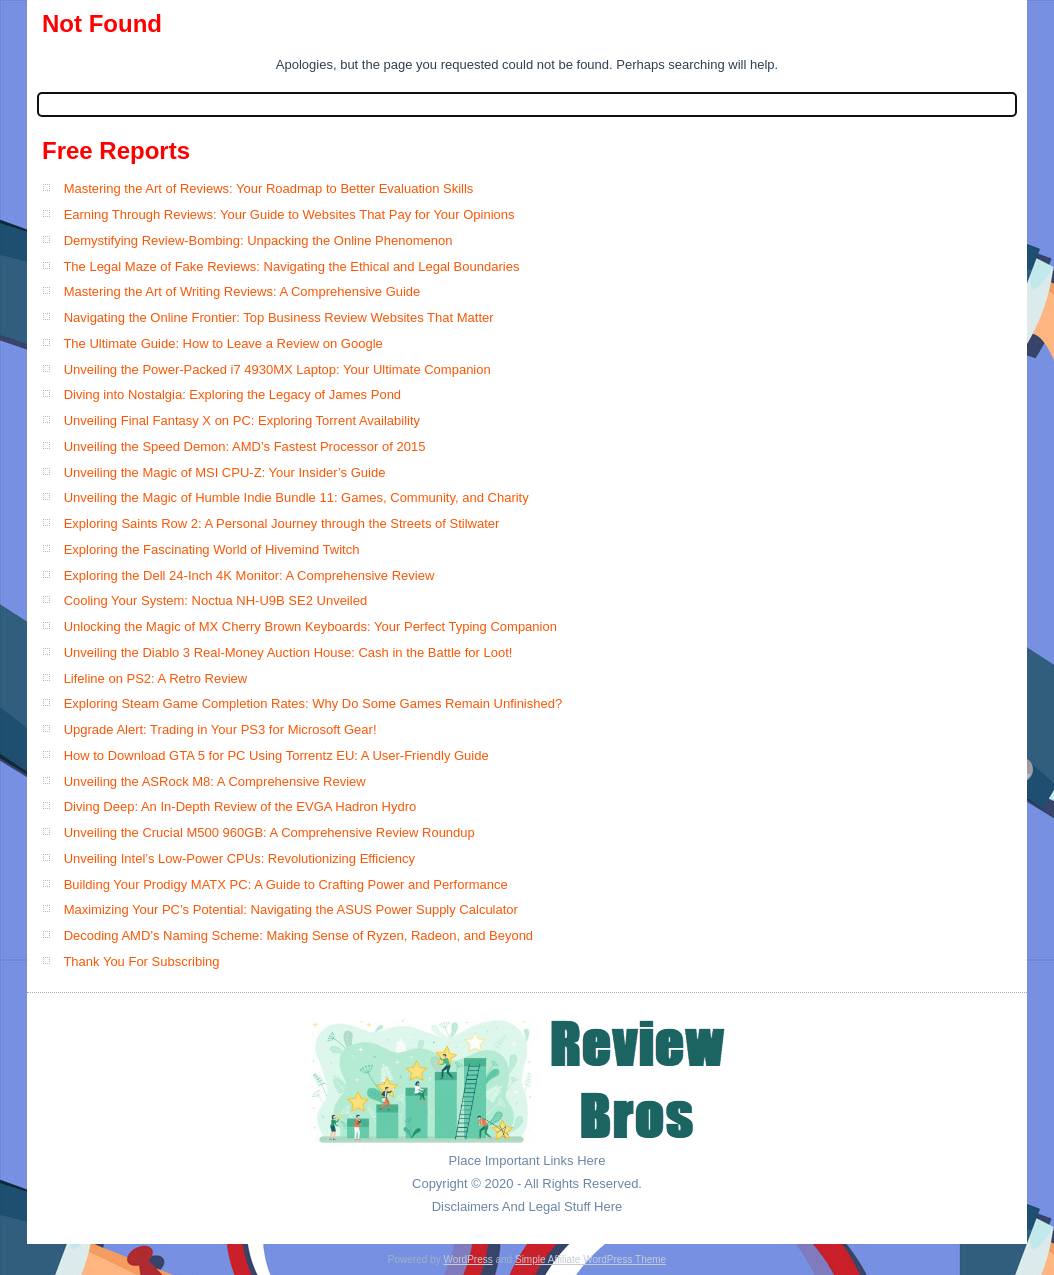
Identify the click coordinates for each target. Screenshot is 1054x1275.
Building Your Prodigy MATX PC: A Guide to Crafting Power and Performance (286, 884)
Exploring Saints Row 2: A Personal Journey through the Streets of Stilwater (282, 523)
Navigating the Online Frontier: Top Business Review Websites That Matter (279, 317)
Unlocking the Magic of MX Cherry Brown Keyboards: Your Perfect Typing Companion (310, 626)
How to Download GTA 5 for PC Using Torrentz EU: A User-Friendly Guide (276, 755)
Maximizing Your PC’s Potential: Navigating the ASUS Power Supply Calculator (291, 909)
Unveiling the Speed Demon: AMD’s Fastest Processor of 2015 (245, 446)
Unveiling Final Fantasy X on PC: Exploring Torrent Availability (242, 420)
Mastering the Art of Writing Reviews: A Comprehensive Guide (242, 291)
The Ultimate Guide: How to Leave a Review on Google (222, 343)
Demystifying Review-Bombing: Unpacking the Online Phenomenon (258, 240)
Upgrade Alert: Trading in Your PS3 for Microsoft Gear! (220, 729)
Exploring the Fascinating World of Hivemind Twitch (212, 549)
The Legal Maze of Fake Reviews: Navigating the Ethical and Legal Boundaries (291, 266)
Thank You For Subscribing (141, 961)
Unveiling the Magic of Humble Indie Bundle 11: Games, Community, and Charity (296, 497)
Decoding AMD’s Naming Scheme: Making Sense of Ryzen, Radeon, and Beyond (298, 935)
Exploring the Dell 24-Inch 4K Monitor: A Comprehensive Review (249, 575)
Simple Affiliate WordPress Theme (590, 1259)
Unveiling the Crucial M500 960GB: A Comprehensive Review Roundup (269, 832)
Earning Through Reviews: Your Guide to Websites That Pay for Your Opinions (289, 214)
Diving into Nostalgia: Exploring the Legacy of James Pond (232, 394)
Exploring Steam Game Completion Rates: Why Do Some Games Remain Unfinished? (313, 703)
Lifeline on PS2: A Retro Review (156, 678)
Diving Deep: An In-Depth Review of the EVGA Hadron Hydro (240, 806)
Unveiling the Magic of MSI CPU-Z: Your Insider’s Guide (225, 472)
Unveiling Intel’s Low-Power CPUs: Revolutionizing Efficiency (239, 858)
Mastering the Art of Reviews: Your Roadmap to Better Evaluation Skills (269, 188)
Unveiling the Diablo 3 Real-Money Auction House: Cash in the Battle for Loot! (288, 652)
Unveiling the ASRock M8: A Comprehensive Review (215, 781)
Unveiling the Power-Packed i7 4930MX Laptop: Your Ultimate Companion (277, 369)
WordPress (467, 1259)
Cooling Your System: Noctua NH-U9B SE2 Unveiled (215, 600)
